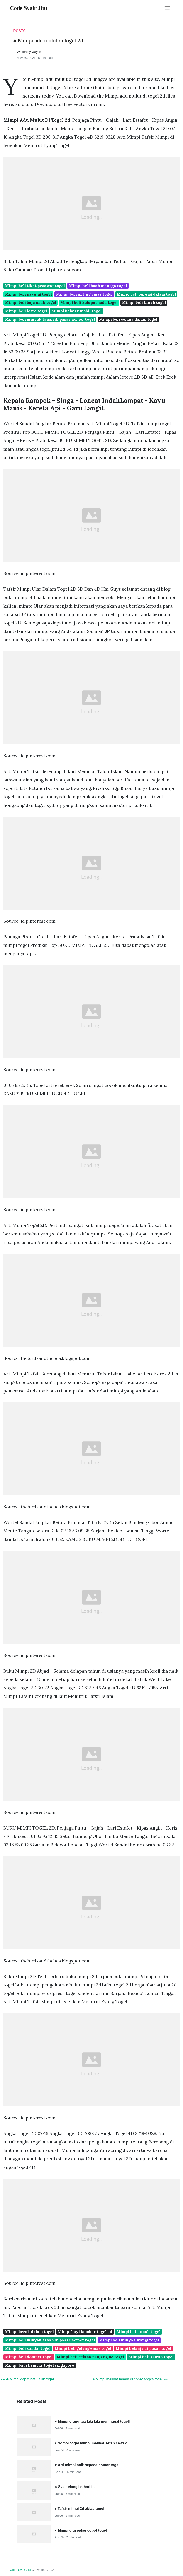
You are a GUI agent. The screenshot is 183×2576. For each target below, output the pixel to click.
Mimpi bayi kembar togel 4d (85, 2331)
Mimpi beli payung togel (28, 294)
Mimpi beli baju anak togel (30, 302)
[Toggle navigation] (167, 8)
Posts (19, 31)
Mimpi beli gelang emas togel (83, 2348)
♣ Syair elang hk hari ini (75, 2487)
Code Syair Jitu (20, 2569)
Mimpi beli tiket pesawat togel (35, 285)
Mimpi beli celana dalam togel (128, 319)
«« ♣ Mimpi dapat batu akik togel (27, 2379)
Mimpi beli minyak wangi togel (129, 2340)
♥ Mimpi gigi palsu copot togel (81, 2530)
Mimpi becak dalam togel (29, 2331)
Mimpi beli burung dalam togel (146, 294)
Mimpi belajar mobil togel (76, 310)
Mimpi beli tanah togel (144, 302)
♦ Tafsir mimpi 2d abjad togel (79, 2508)
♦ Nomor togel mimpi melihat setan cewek (91, 2443)
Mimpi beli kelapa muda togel (89, 302)
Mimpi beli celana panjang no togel (90, 2356)
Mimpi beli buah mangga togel (98, 285)
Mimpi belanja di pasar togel (143, 2348)
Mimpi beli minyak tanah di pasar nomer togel (50, 319)
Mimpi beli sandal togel (28, 2348)
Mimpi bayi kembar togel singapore (39, 2365)
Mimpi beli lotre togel (26, 310)
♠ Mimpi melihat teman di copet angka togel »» (130, 2379)
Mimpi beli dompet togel (29, 2356)
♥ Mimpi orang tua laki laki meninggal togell (92, 2421)
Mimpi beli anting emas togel (84, 294)
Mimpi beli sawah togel (151, 2356)
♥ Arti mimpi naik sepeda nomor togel (87, 2465)
